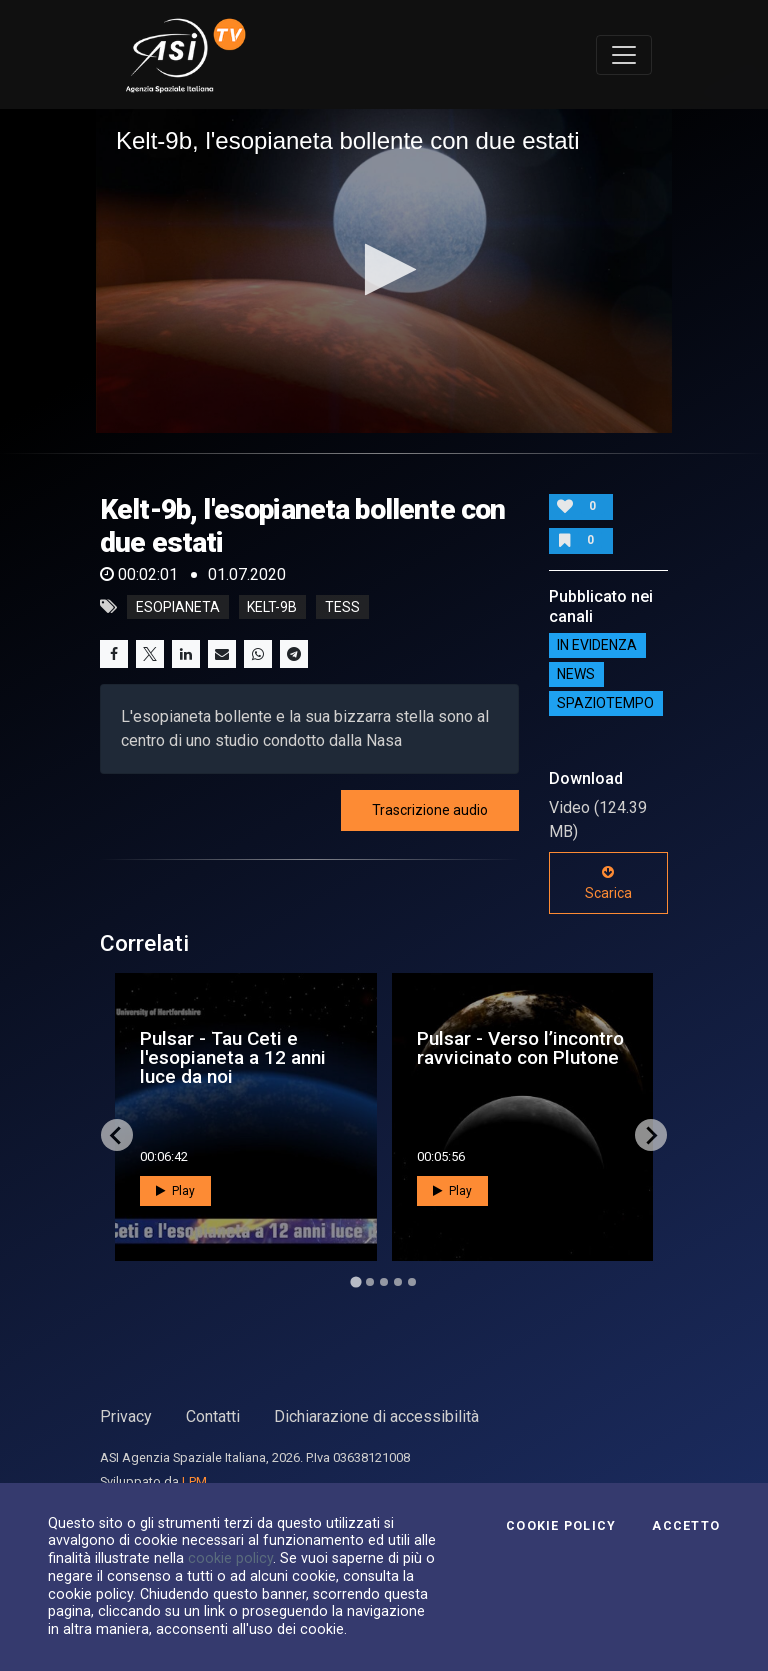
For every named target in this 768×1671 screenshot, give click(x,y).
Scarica (608, 883)
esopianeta (178, 607)
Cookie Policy (561, 1526)
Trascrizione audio (430, 810)
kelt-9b (272, 607)
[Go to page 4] (398, 1282)
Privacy (126, 1416)
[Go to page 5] (412, 1282)
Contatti (213, 1416)
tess (342, 607)
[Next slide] (651, 1135)
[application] (384, 271)
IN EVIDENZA (597, 646)
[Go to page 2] (370, 1282)
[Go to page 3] (384, 1282)
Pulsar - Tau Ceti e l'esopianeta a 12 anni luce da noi (233, 1057)
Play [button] (175, 1191)
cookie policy (230, 1558)
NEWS (576, 675)
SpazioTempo (605, 704)
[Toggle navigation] (624, 55)
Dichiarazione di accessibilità (376, 1416)
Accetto (686, 1526)
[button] (384, 269)
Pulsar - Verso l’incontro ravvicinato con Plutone (520, 1048)
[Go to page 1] (355, 1282)
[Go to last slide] (117, 1135)
